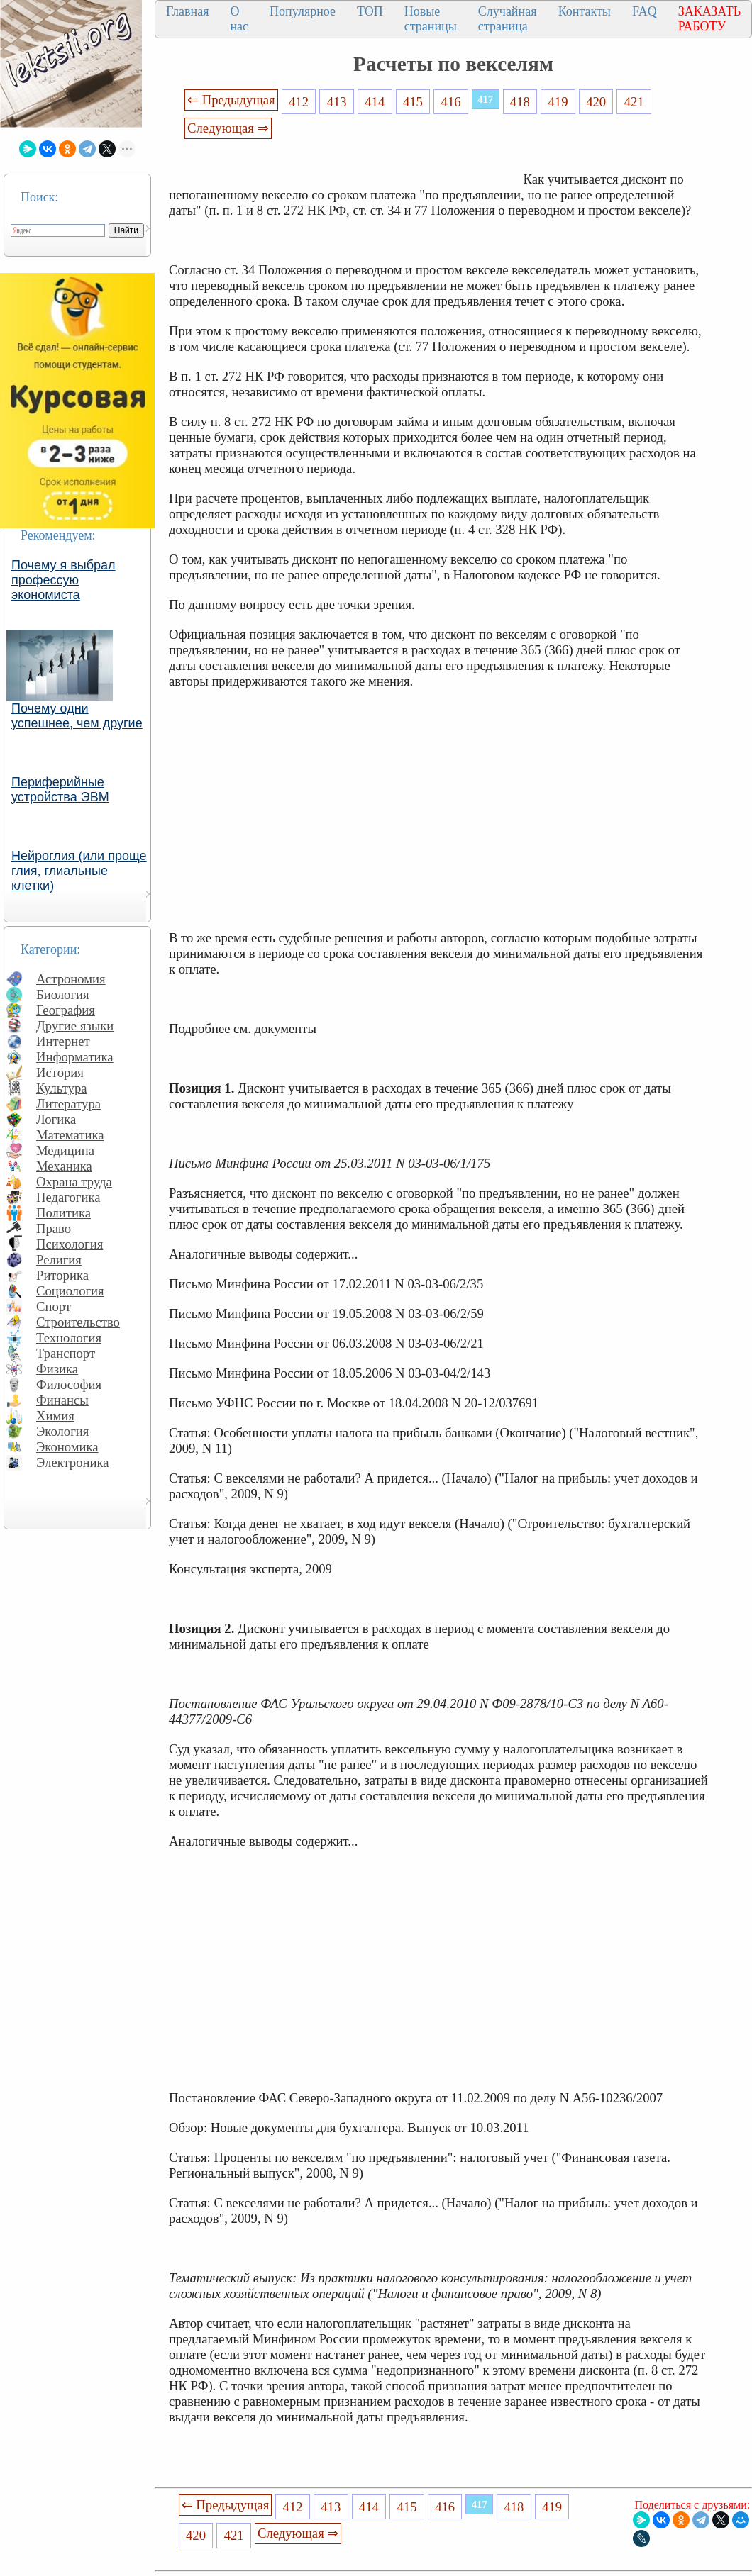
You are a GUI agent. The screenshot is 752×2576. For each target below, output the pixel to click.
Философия (68, 1384)
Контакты (584, 11)
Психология (69, 1244)
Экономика (67, 1446)
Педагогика (68, 1197)
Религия (59, 1259)
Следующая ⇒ (227, 128)
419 (558, 101)
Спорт (53, 1306)
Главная (187, 11)
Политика (63, 1212)
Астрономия (71, 978)
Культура (61, 1088)
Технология (68, 1337)
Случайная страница (507, 18)
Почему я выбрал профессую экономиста (63, 580)
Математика (70, 1134)
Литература (68, 1103)
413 (337, 101)
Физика (57, 1368)
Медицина (65, 1150)
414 (375, 101)
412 (299, 101)
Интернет (63, 1041)
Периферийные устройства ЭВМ (60, 789)
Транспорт (65, 1353)
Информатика (75, 1056)
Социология (70, 1290)
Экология (62, 1431)
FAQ (644, 11)
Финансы (62, 1400)
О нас (239, 18)
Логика (56, 1119)
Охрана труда (74, 1181)
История (60, 1072)
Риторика (62, 1275)
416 (451, 101)
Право (53, 1228)
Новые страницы (430, 18)
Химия (55, 1415)
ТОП (370, 11)
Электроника (72, 1462)
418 (520, 101)
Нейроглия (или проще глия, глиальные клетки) (79, 871)
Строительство (78, 1322)
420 (596, 101)
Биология (62, 994)
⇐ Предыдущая (231, 99)
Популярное (303, 11)
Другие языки (75, 1025)
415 (413, 101)
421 (634, 101)
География (65, 1010)
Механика (64, 1166)
